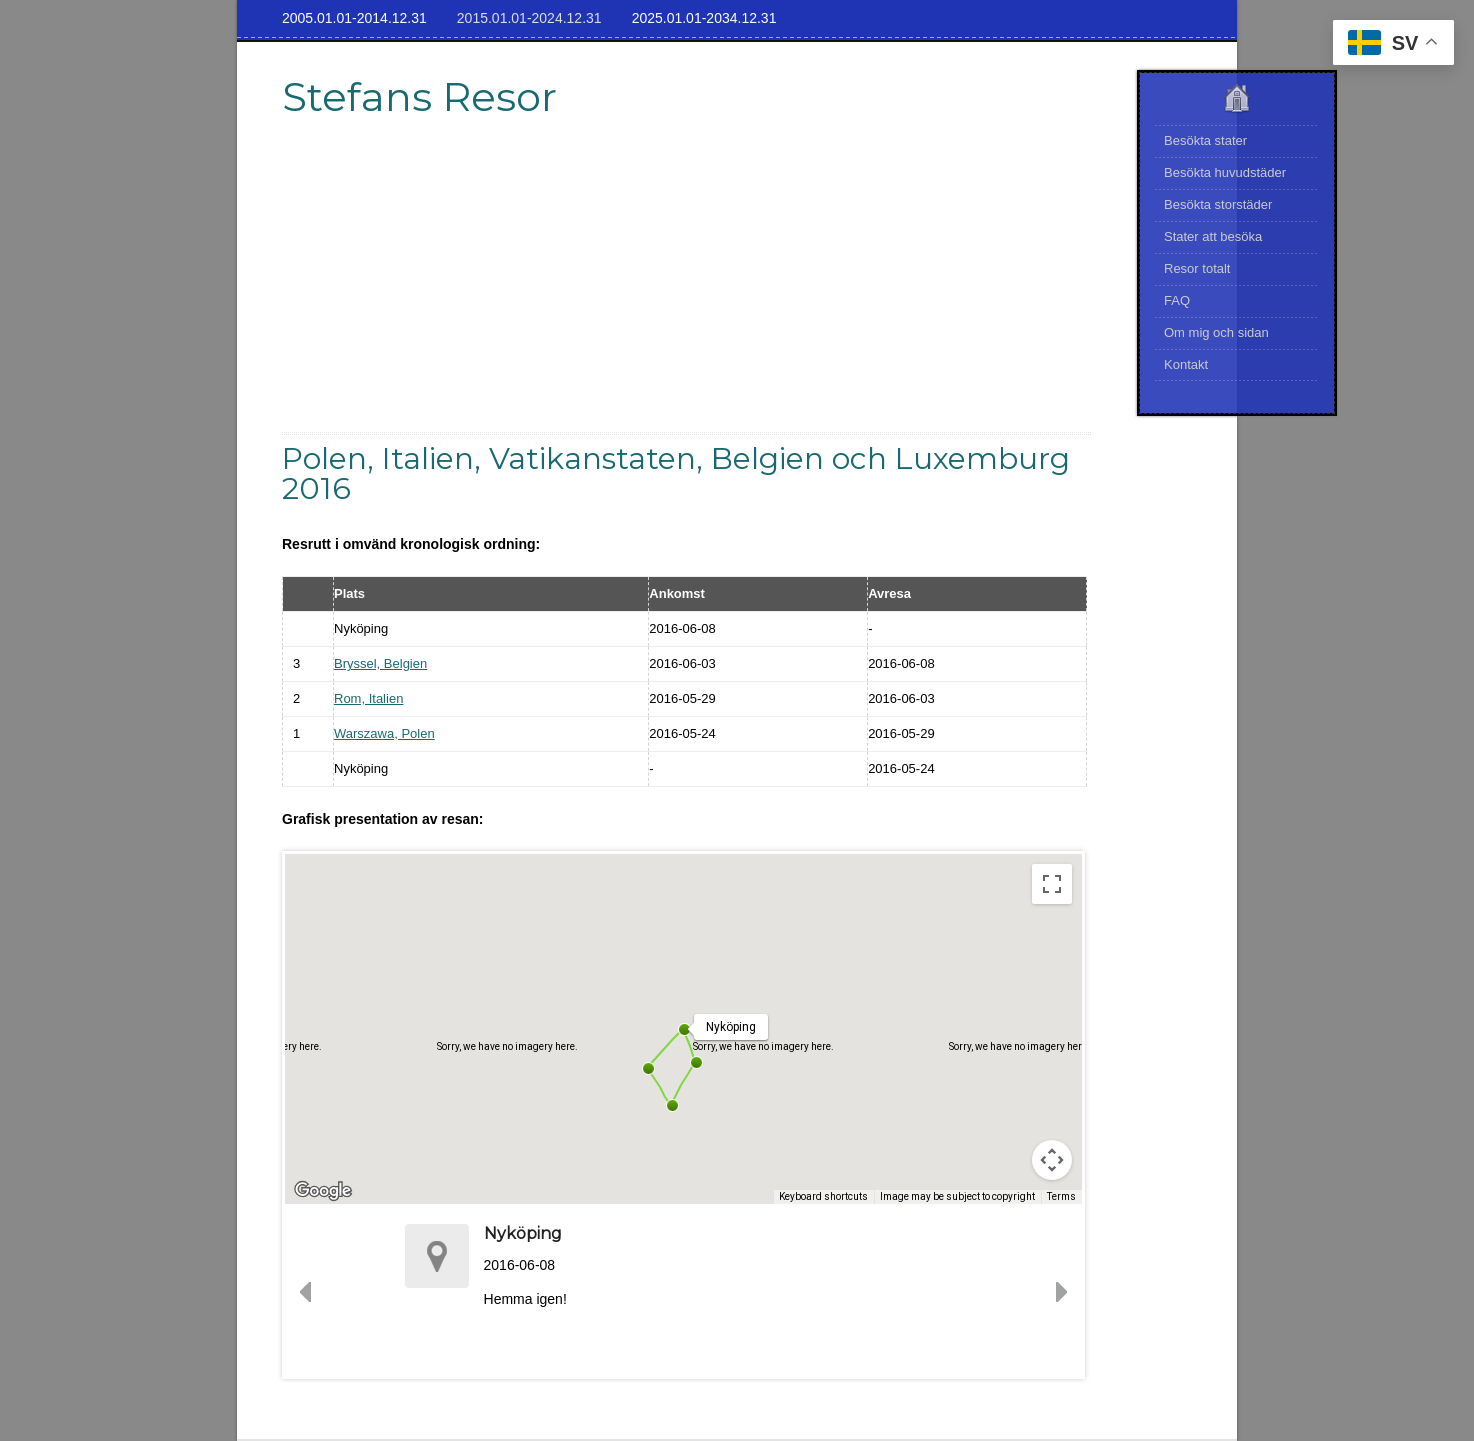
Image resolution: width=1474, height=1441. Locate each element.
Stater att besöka (1213, 236)
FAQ (1177, 300)
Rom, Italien (368, 698)
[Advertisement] (687, 292)
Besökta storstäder (1218, 204)
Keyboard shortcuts (823, 1196)
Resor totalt (1197, 268)
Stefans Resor (419, 96)
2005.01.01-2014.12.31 (354, 18)
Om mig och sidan (1216, 332)
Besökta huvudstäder (1225, 172)
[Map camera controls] (1052, 1160)
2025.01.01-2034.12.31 (704, 18)
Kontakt (1186, 364)
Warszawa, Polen (384, 733)
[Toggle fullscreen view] (1052, 884)
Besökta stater (1205, 140)
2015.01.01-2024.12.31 (529, 18)
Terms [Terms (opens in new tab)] (1061, 1196)
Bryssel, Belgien (380, 663)
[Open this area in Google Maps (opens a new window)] (323, 1191)
